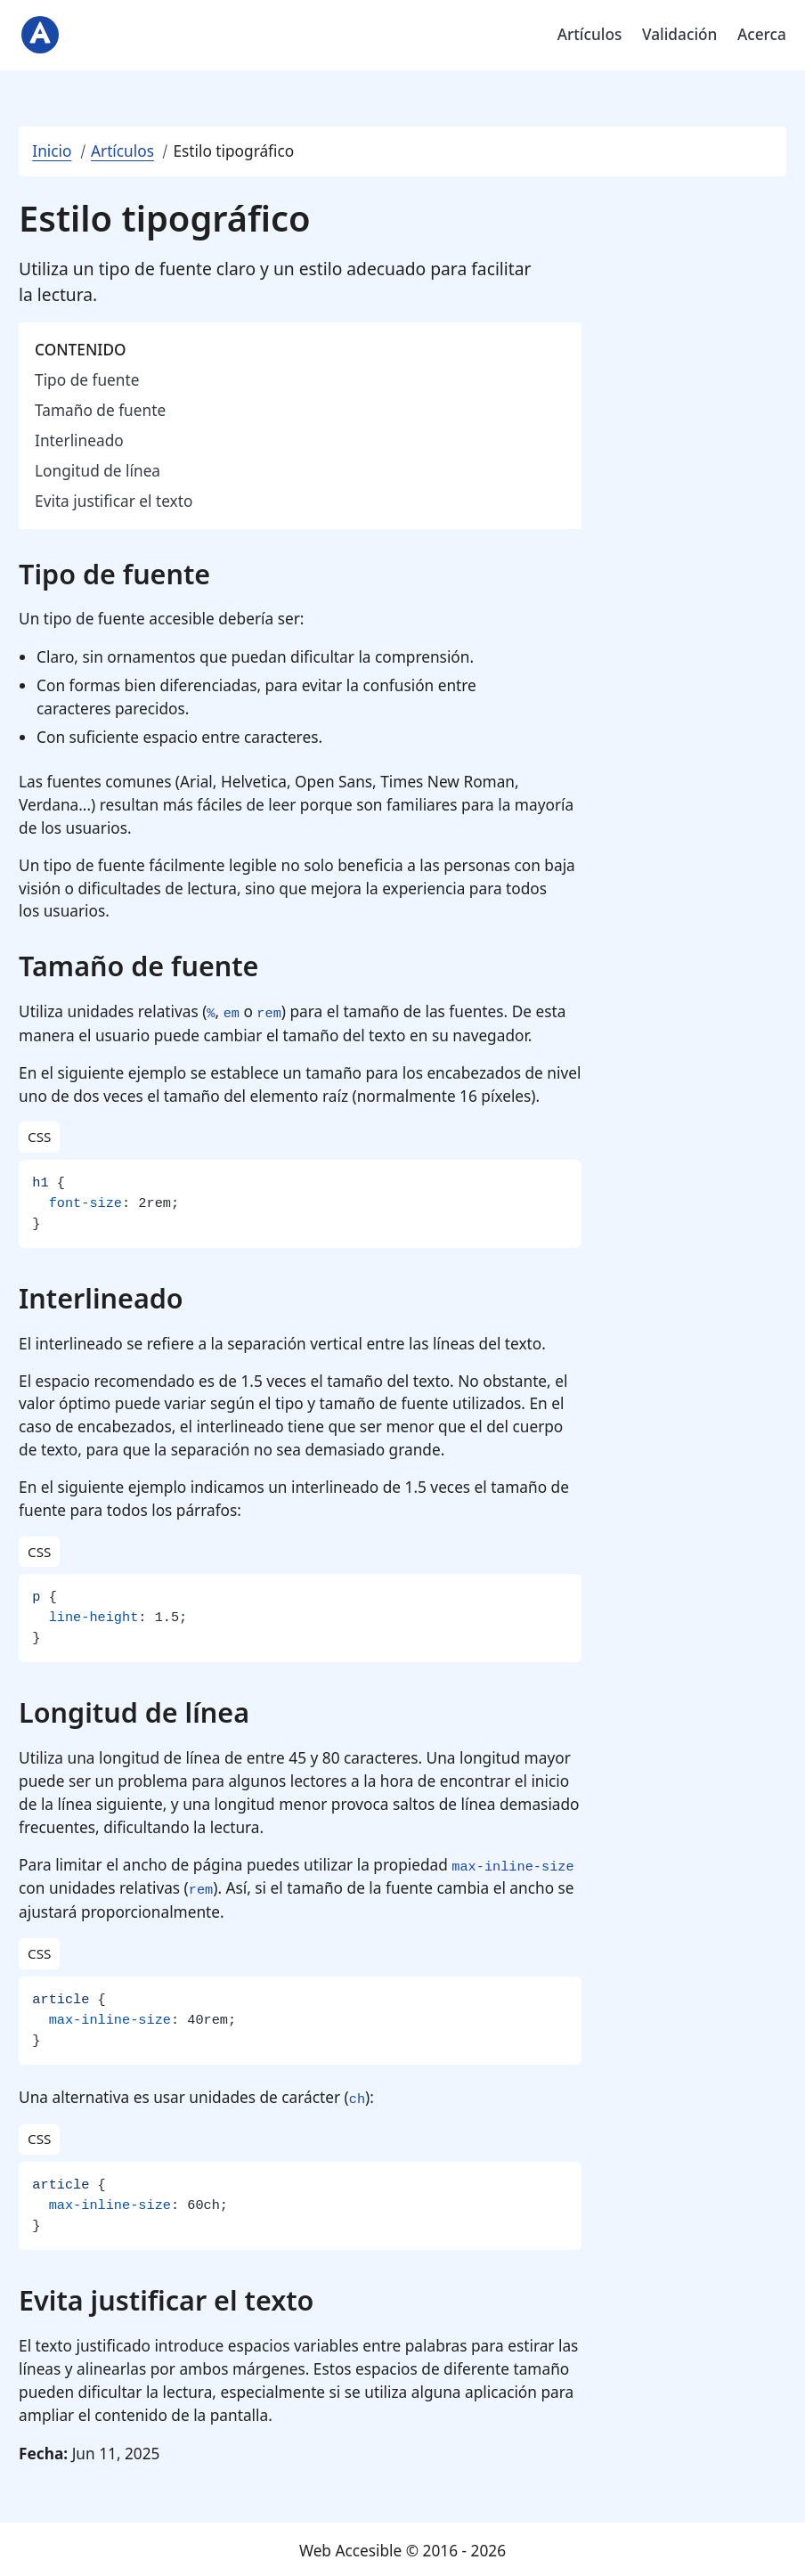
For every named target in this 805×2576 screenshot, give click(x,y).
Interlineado (79, 440)
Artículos (589, 34)
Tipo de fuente (87, 380)
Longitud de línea (97, 471)
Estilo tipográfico (233, 151)
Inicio (51, 151)
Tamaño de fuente (100, 410)
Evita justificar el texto (113, 501)
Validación (680, 34)
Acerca (761, 34)
